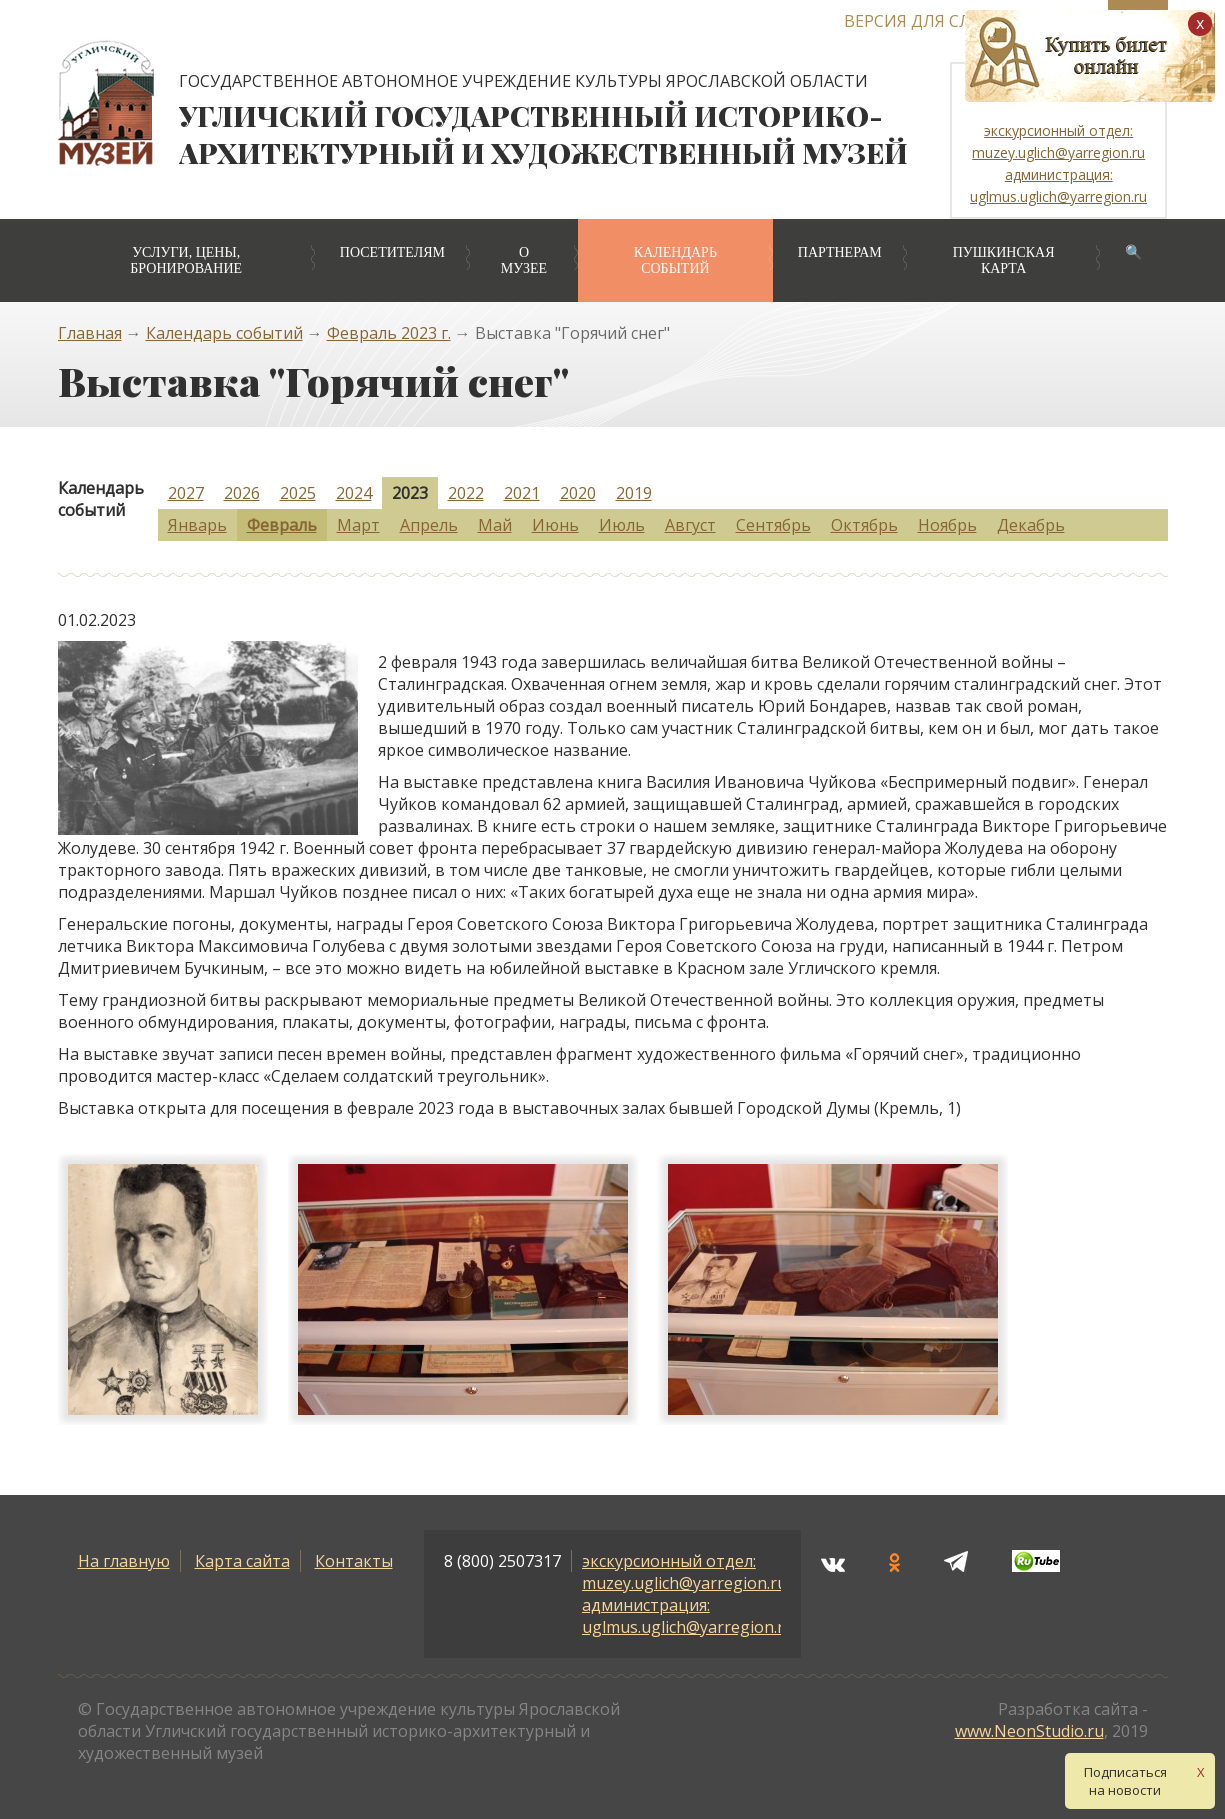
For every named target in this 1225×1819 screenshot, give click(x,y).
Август (690, 525)
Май (495, 525)
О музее (524, 260)
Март (358, 525)
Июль (622, 525)
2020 (578, 493)
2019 (634, 493)
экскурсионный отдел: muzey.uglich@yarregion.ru (684, 1572)
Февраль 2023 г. (389, 333)
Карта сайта (242, 1561)
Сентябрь (773, 525)
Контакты (354, 1561)
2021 (522, 493)
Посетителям (392, 252)
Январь (197, 525)
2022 (466, 493)
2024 (354, 493)
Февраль (282, 525)
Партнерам (840, 252)
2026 (242, 493)
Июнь (555, 525)
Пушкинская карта (1004, 260)
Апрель (429, 525)
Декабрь (1031, 525)
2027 (186, 493)
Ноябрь (947, 525)
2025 (298, 493)
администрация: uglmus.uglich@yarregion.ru (688, 1616)
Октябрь (864, 525)
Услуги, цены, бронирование (186, 260)
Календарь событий (675, 260)
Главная (90, 333)
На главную (124, 1561)
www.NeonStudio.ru (1029, 1731)
